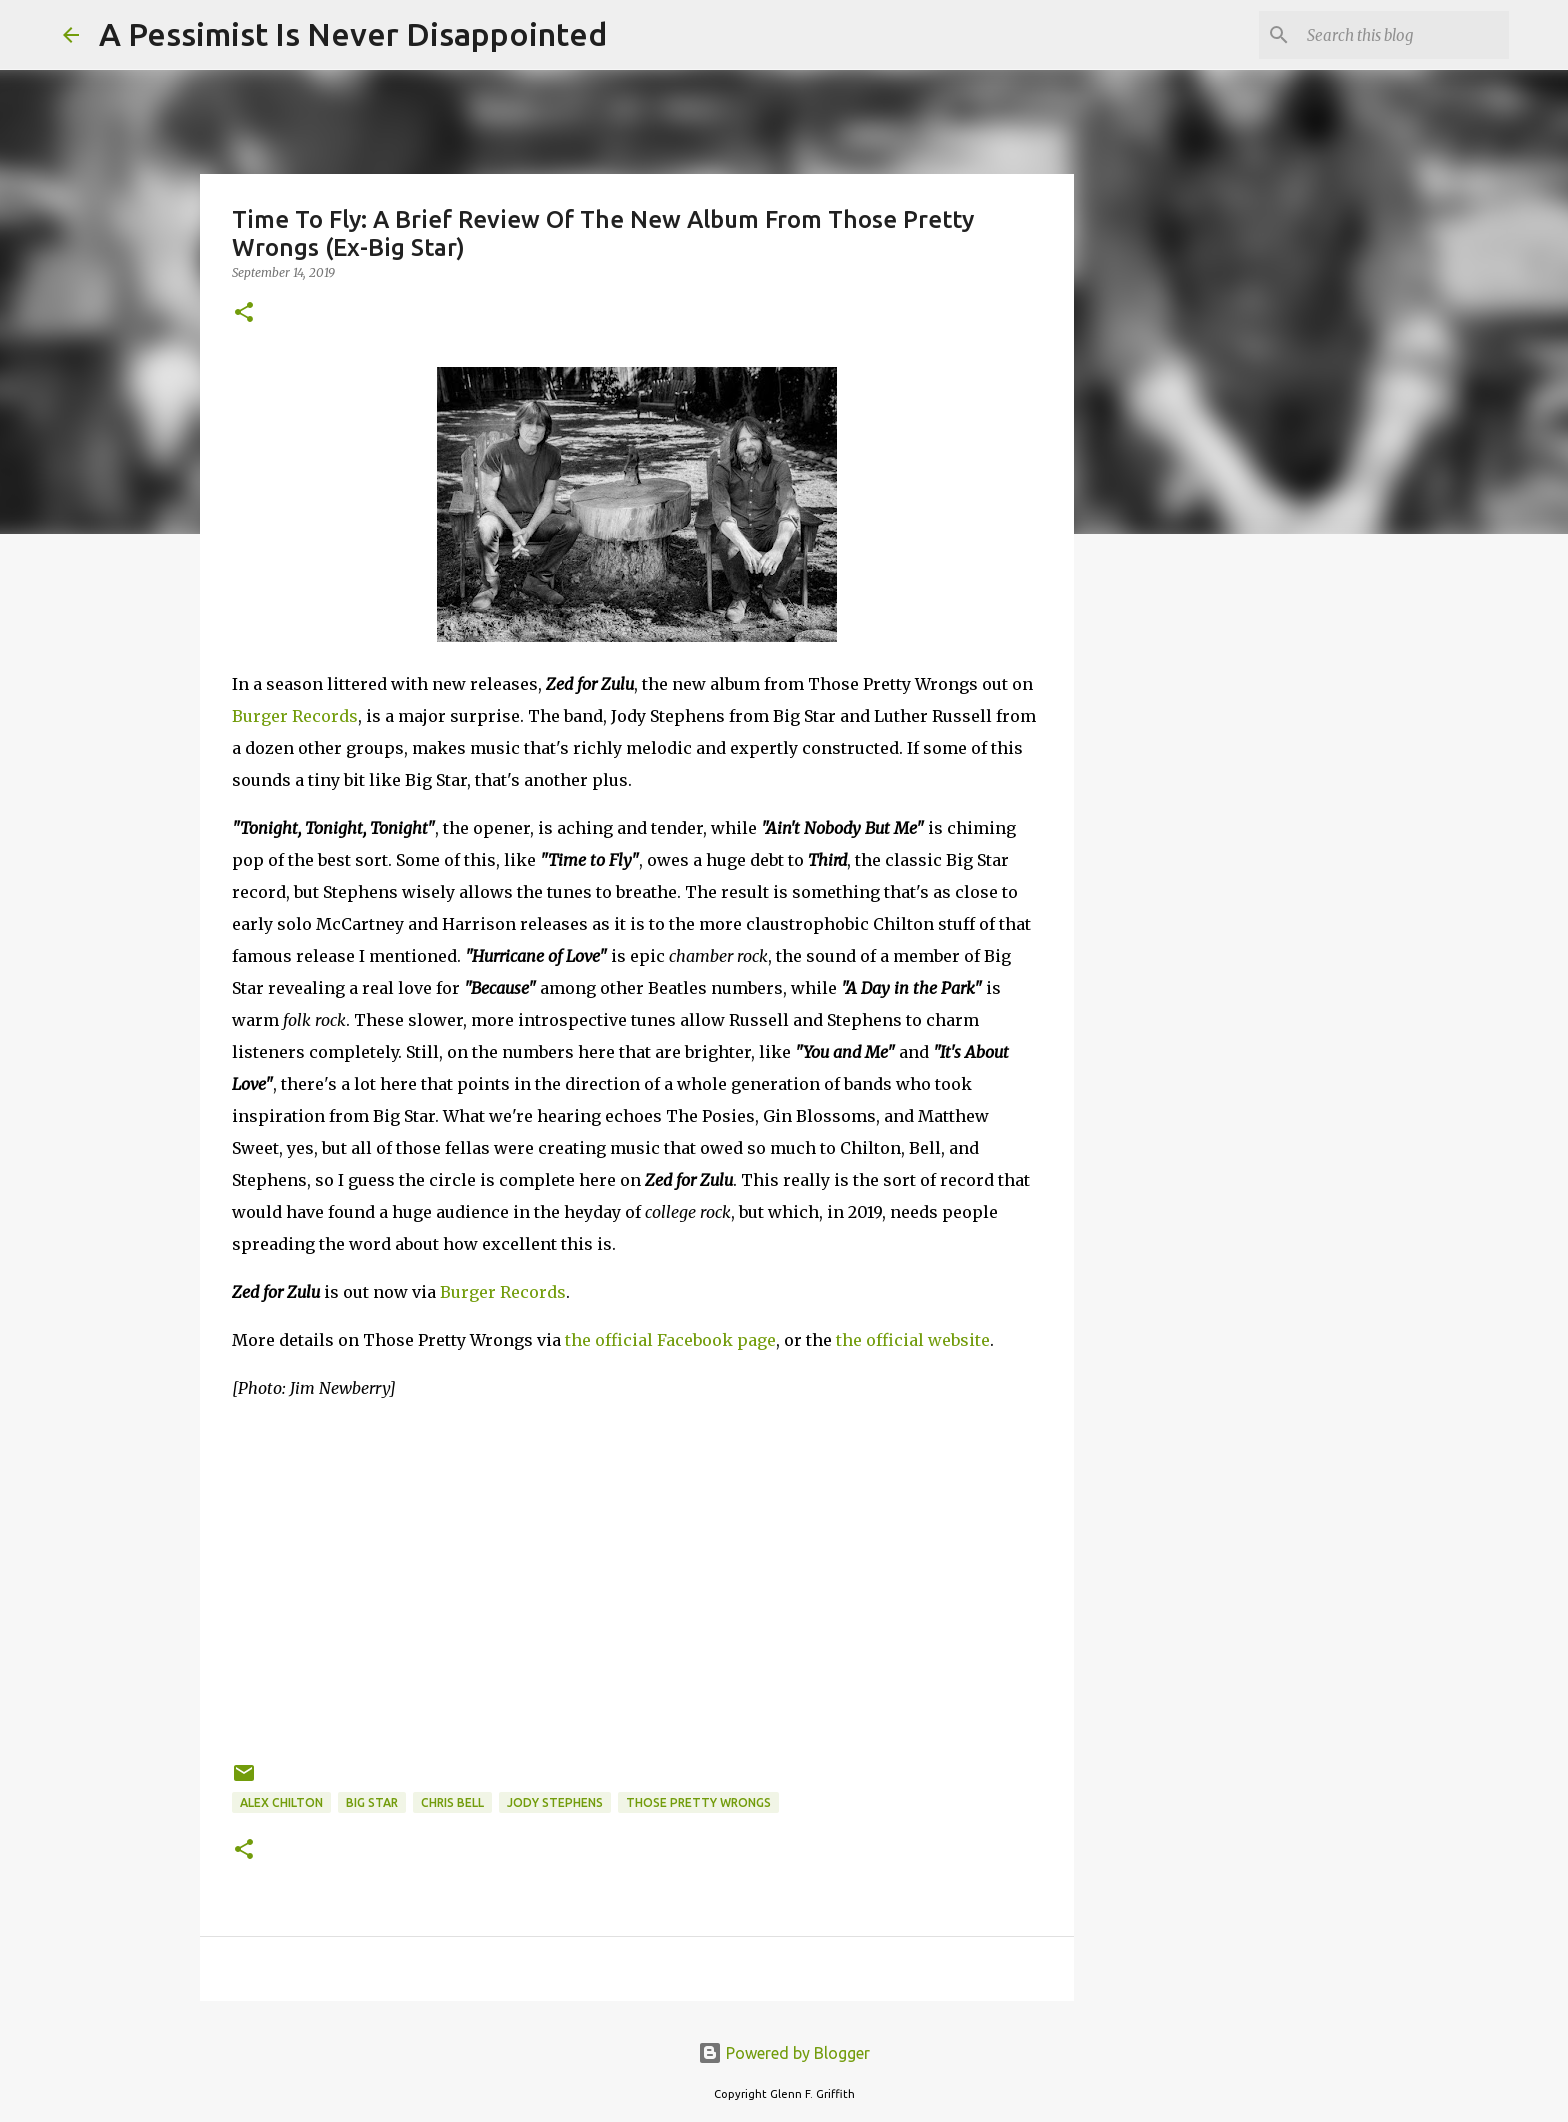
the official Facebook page (670, 1340)
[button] (244, 313)
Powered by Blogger (784, 2053)
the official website (913, 1340)
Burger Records (295, 716)
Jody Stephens (555, 1802)
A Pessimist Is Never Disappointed (353, 34)
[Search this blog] (1404, 35)
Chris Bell (452, 1802)
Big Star (372, 1802)
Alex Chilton (281, 1802)
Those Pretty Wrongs (698, 1802)
